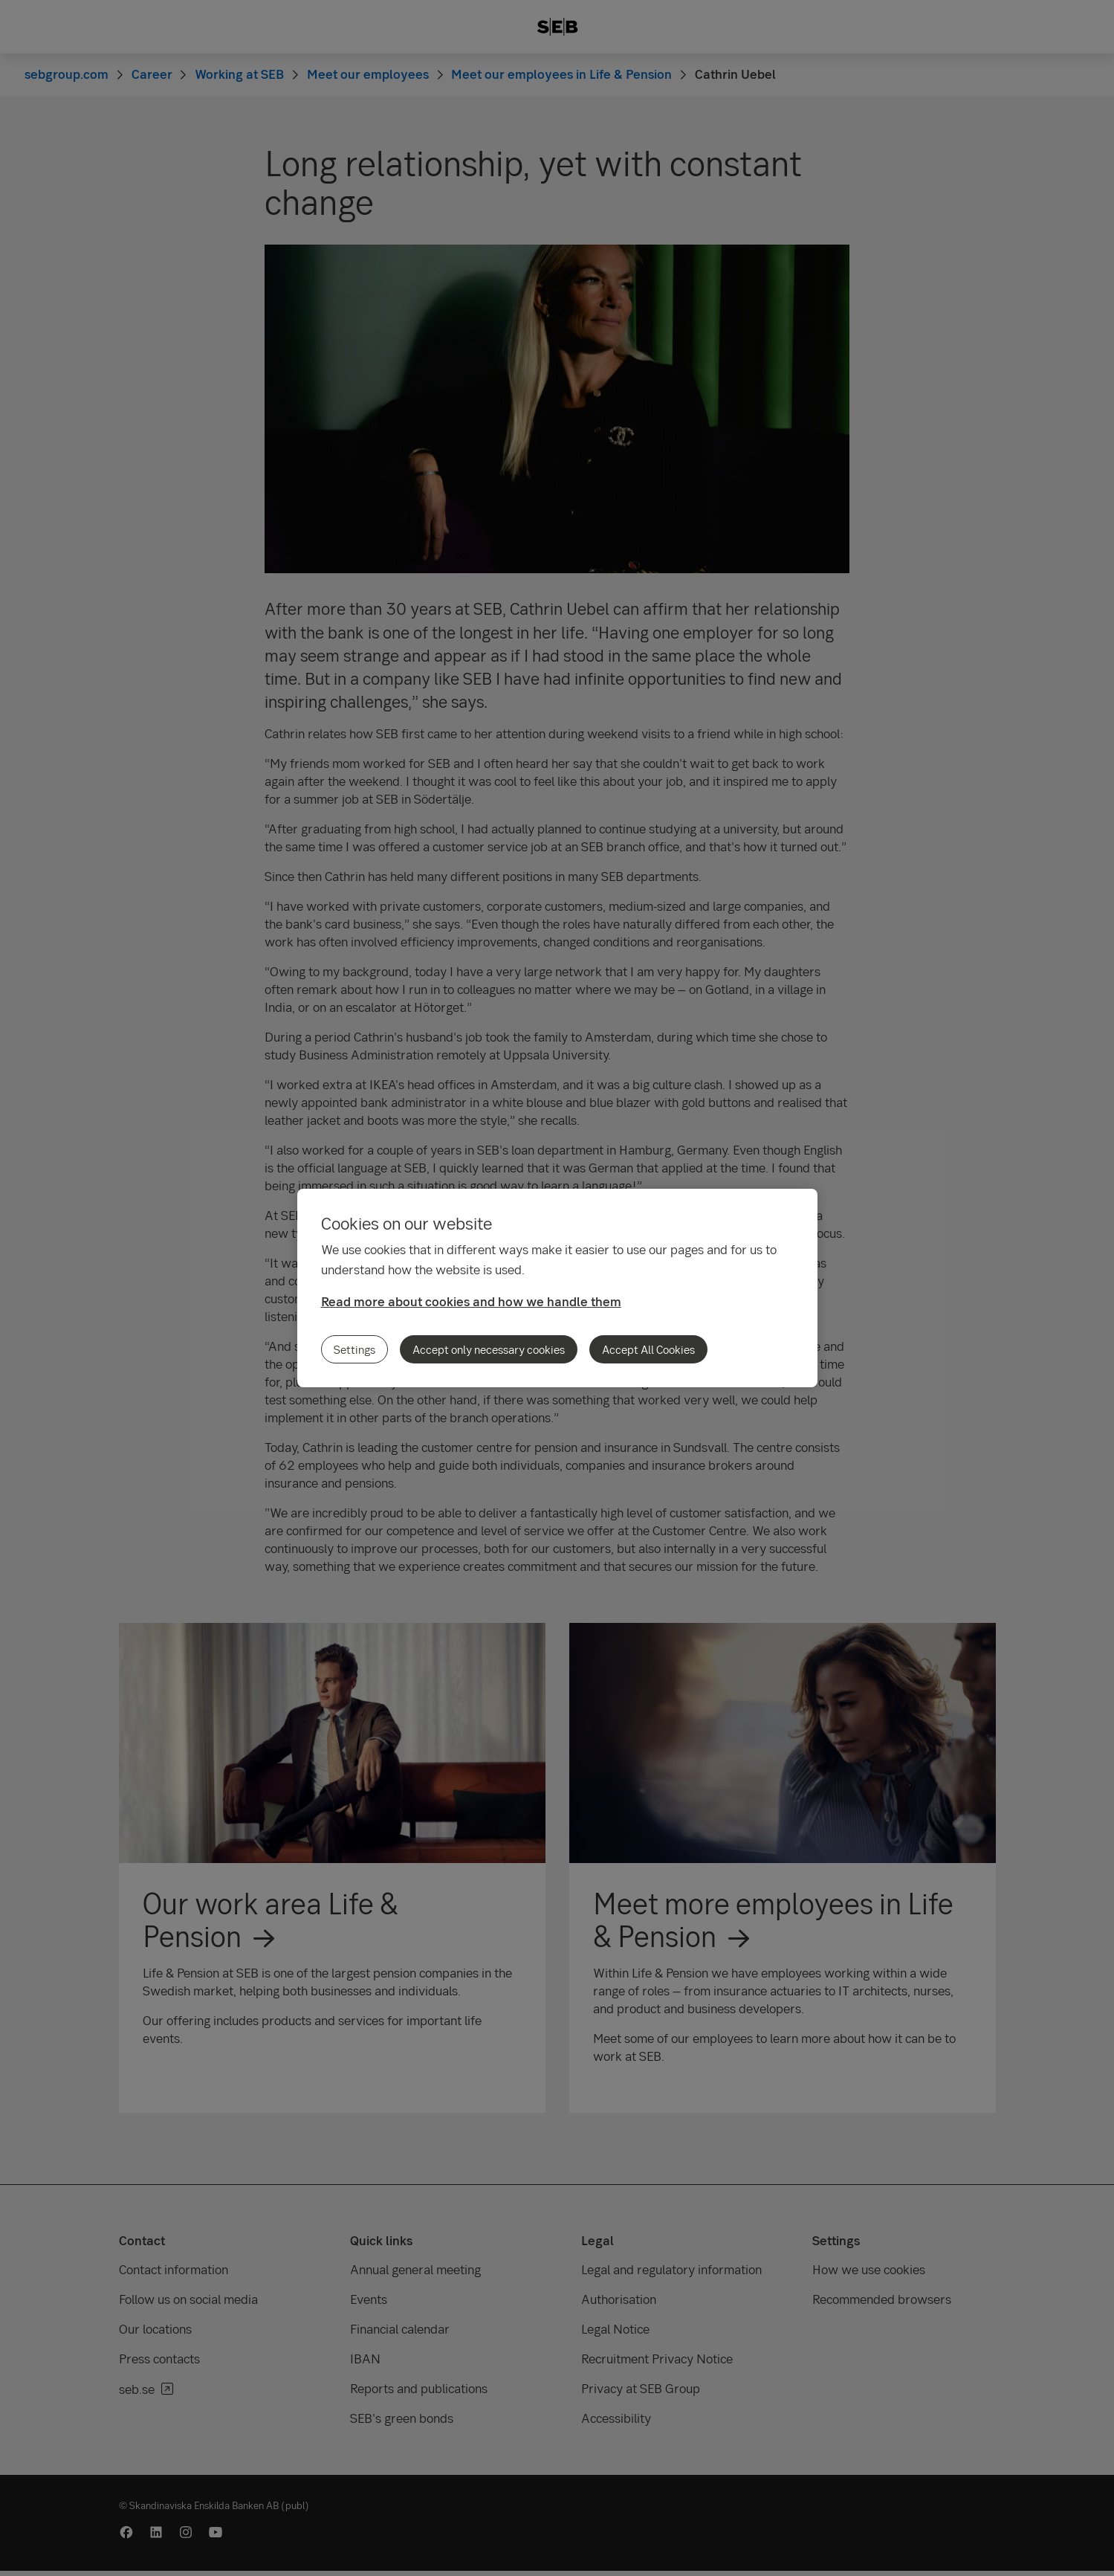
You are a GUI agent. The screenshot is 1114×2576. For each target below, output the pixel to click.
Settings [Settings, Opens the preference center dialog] (354, 1349)
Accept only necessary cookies (488, 1349)
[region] (557, 1288)
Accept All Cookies (648, 1349)
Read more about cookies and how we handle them (471, 1301)
